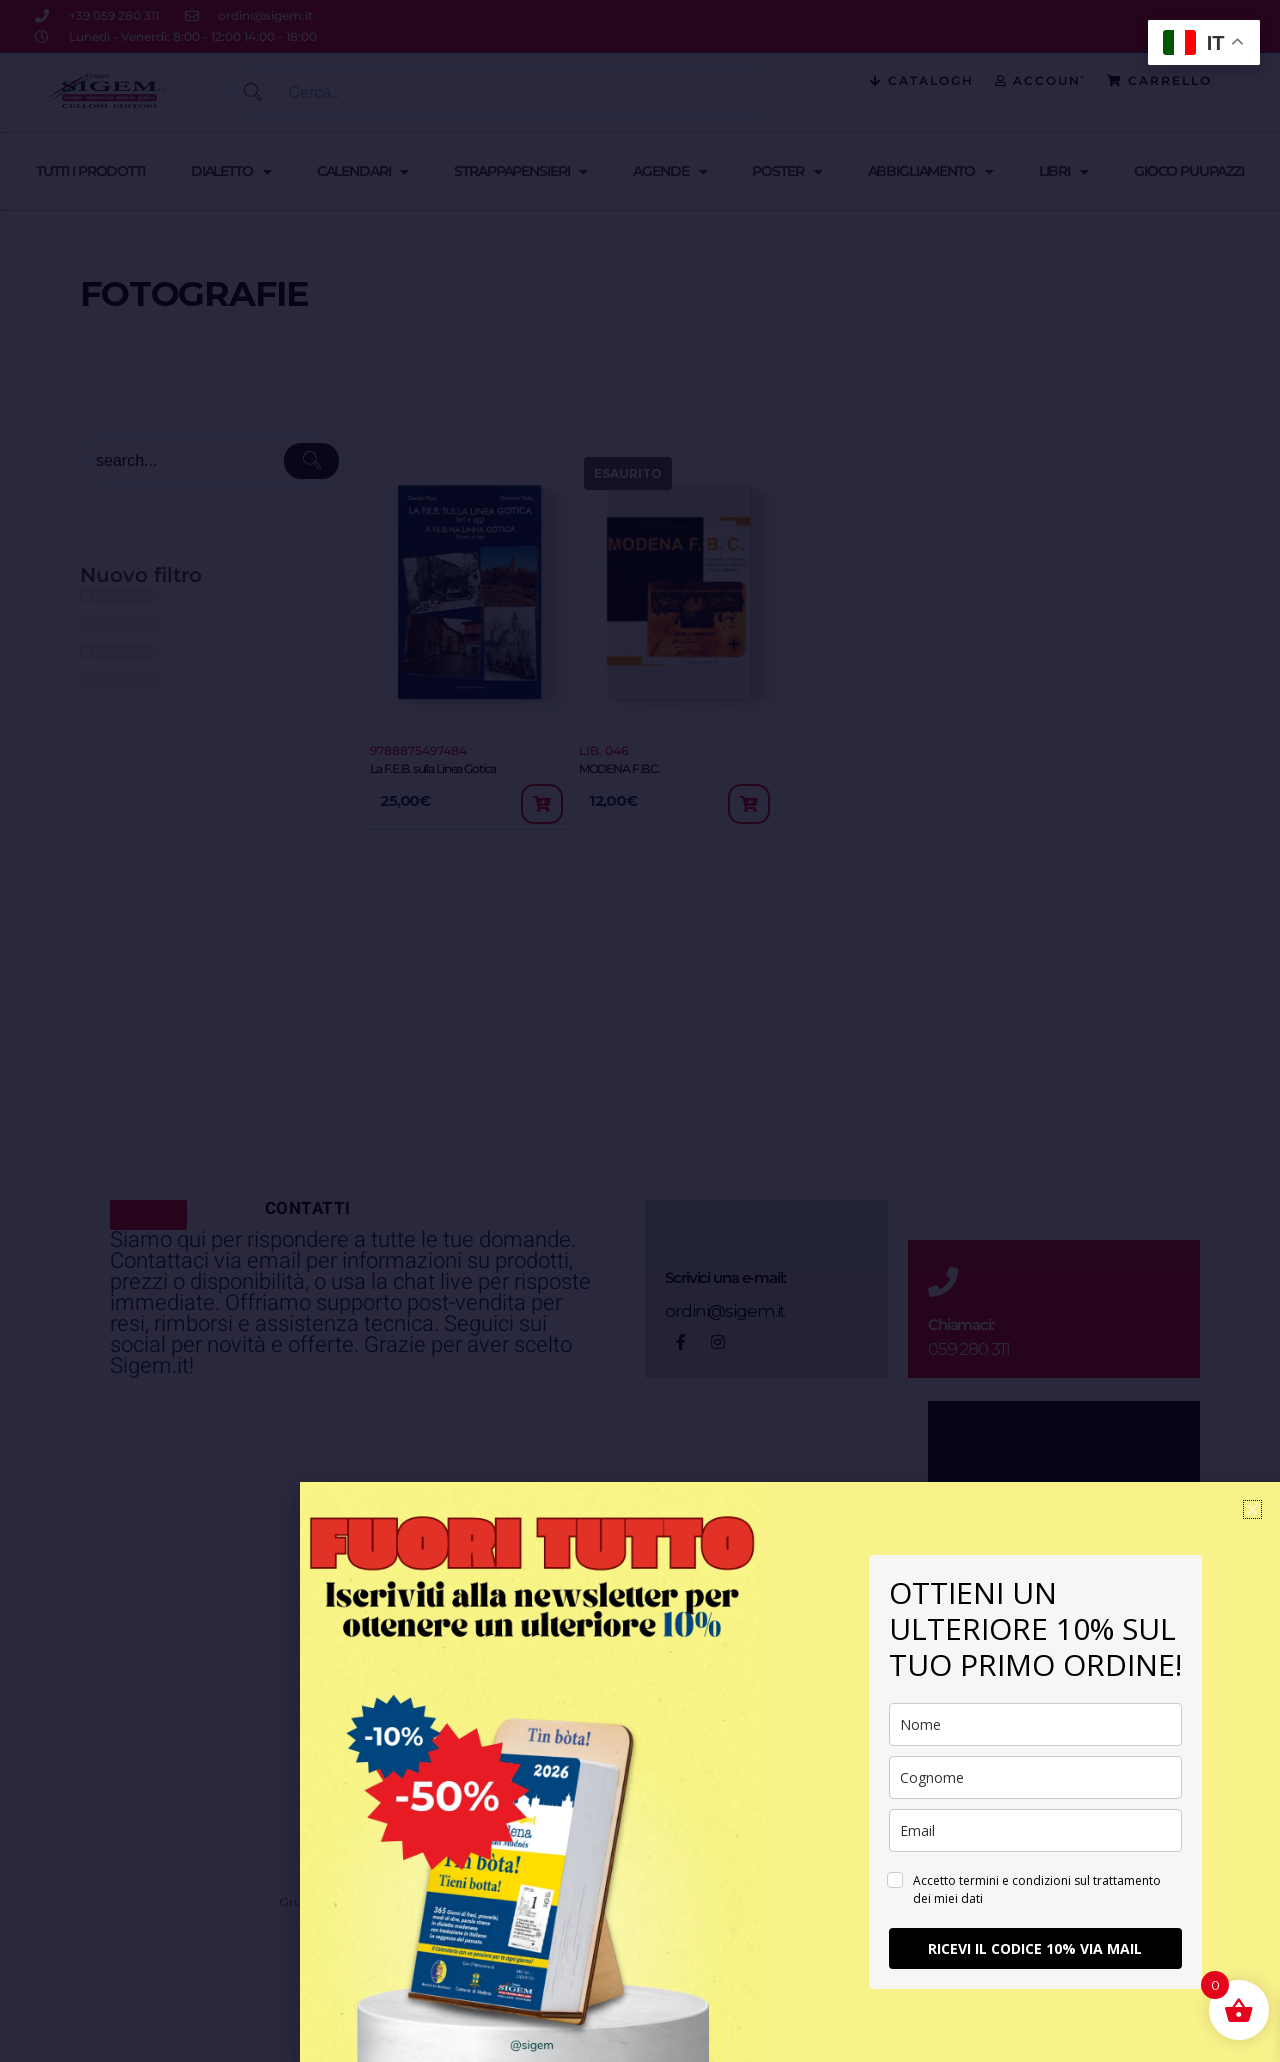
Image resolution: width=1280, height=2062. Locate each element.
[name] (1035, 1724)
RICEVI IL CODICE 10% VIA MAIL (1035, 1948)
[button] (1252, 1509)
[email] (1035, 1830)
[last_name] (1035, 1777)
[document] (640, 1031)
